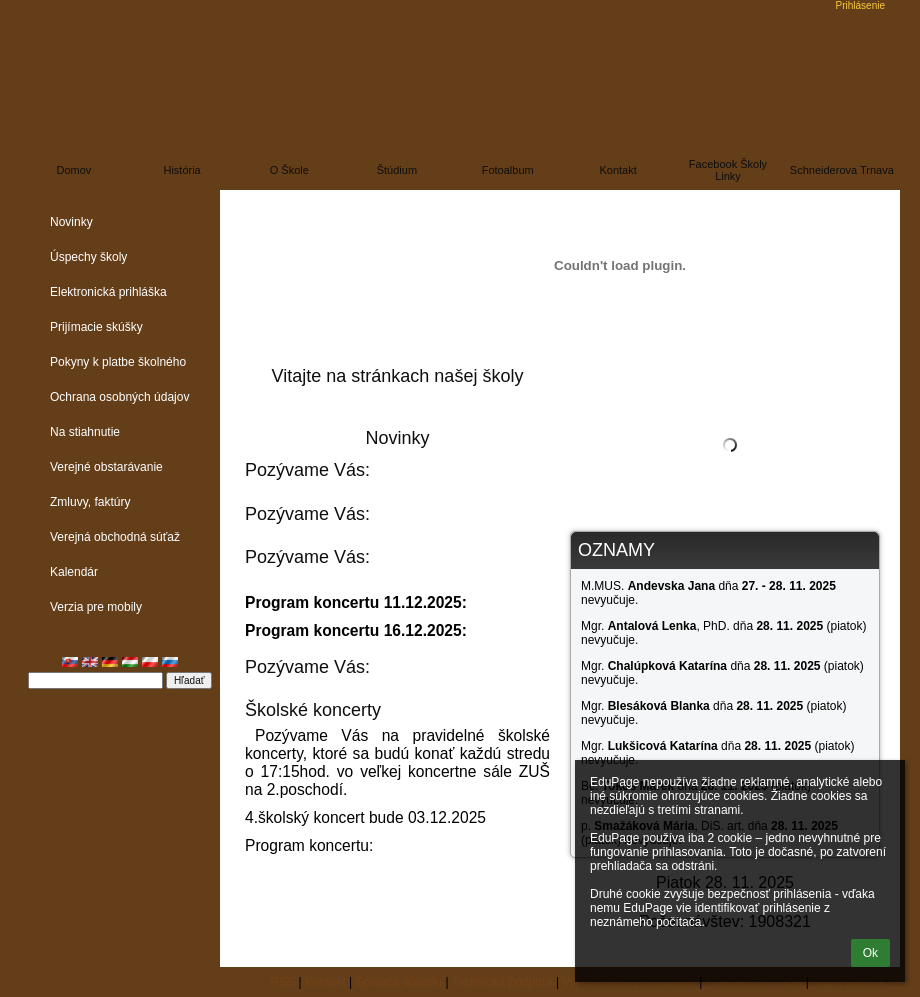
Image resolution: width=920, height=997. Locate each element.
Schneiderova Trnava (842, 170)
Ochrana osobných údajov (119, 397)
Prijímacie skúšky (96, 327)
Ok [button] (870, 953)
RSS (283, 982)
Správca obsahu (399, 982)
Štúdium (397, 170)
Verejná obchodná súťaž (115, 537)
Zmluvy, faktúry (90, 502)
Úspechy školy (88, 257)
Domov (74, 170)
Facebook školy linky (728, 170)
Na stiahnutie (85, 432)
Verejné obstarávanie (106, 467)
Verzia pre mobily (96, 607)
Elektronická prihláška (108, 292)
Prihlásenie (860, 5)
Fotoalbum (508, 170)
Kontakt (617, 170)
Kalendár (74, 572)
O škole (289, 170)
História (181, 170)
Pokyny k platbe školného (118, 362)
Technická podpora (502, 982)
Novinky (71, 222)
